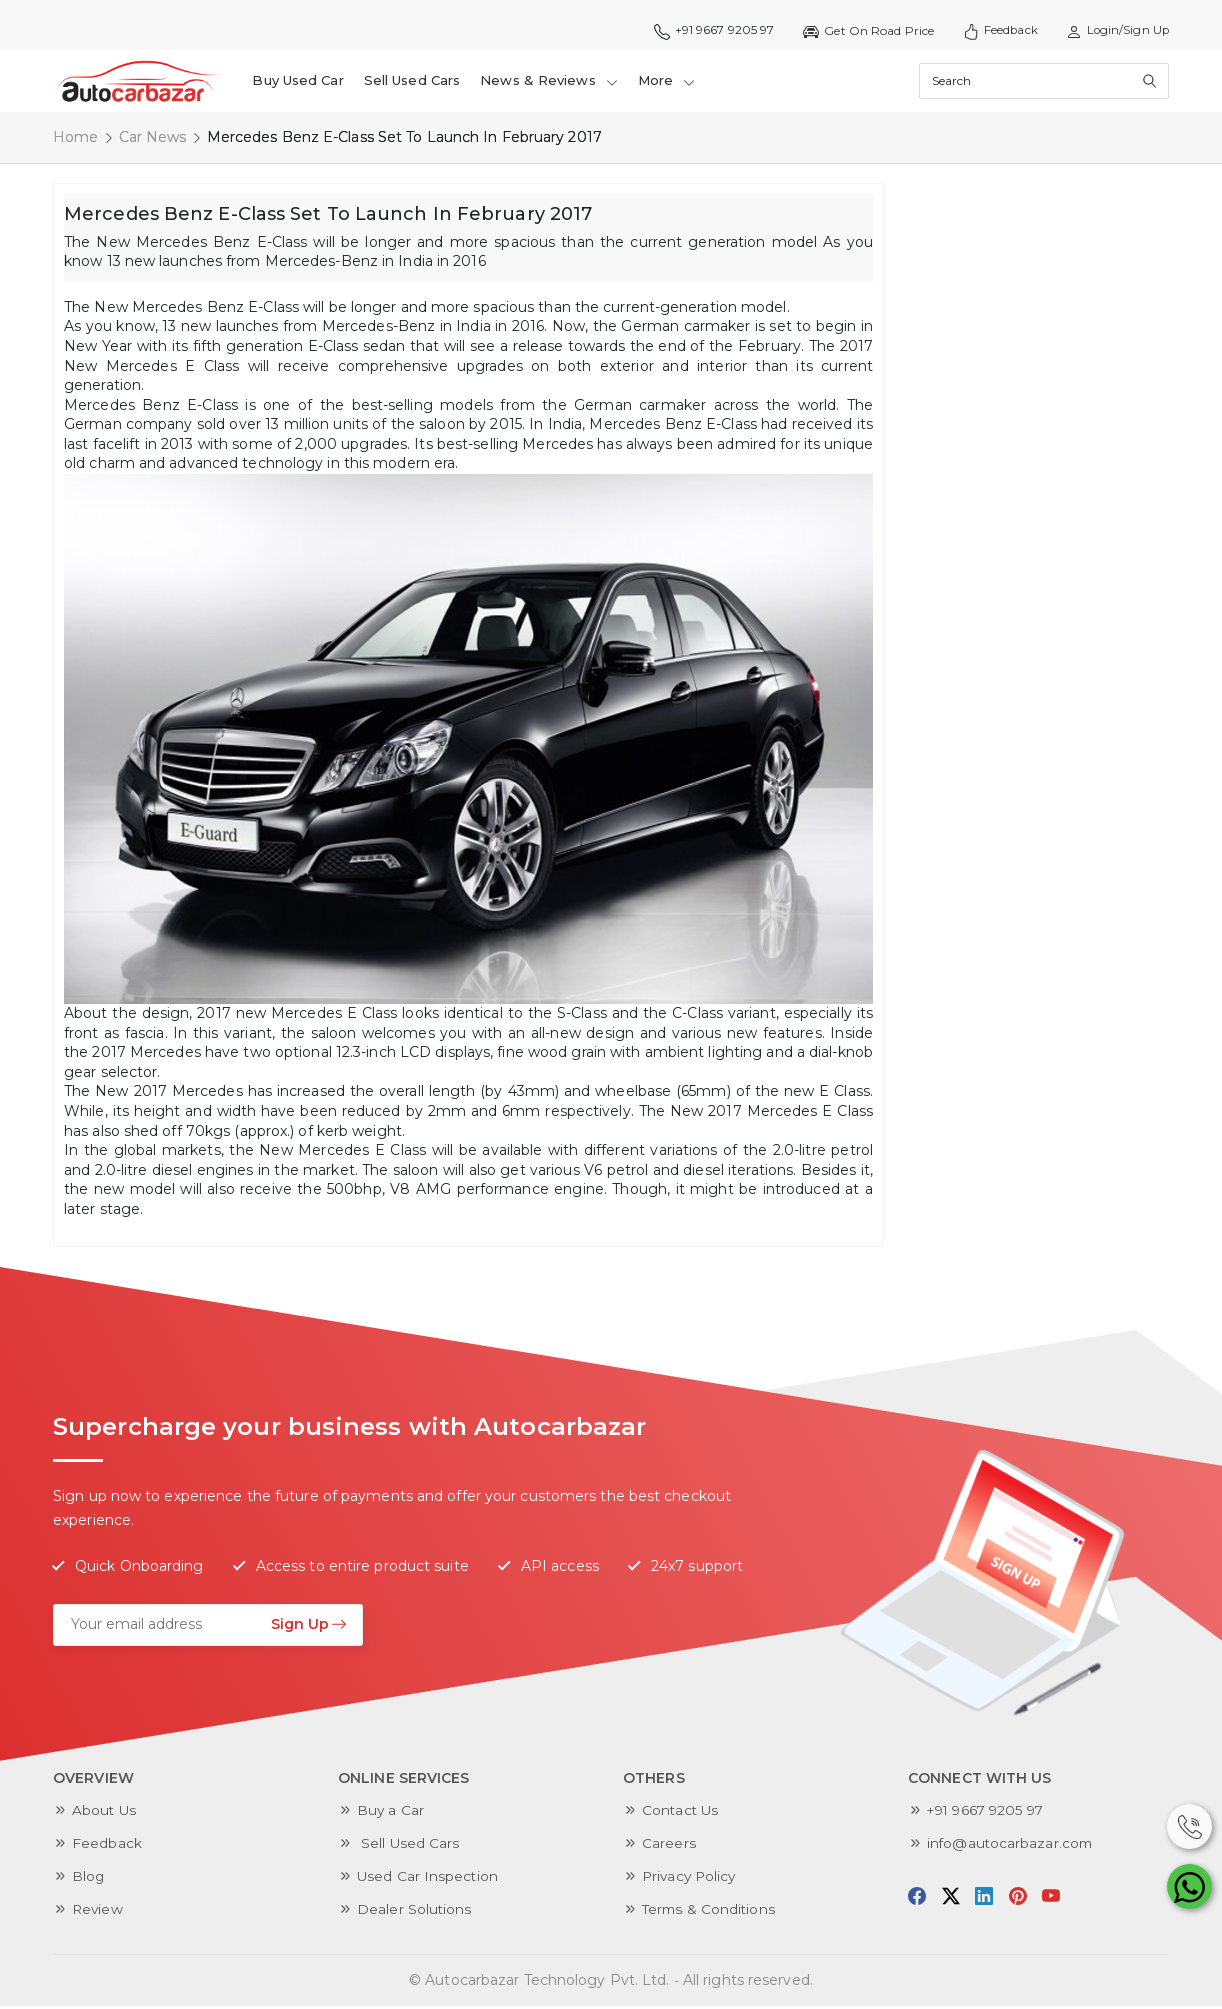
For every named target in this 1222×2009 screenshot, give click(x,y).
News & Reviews (550, 82)
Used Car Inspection (428, 1879)
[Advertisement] (1046, 486)
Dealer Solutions (415, 1912)
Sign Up (309, 1627)
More (667, 82)
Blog (88, 1879)
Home (75, 140)
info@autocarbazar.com (1011, 1846)
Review (98, 1912)
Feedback (996, 31)
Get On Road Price (862, 31)
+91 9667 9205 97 (707, 31)
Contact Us (681, 1813)
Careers (669, 1846)
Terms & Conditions (710, 1912)
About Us (105, 1813)
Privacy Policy (691, 1879)
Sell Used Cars (412, 82)
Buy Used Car (298, 82)
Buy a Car (391, 1813)
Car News (153, 140)
